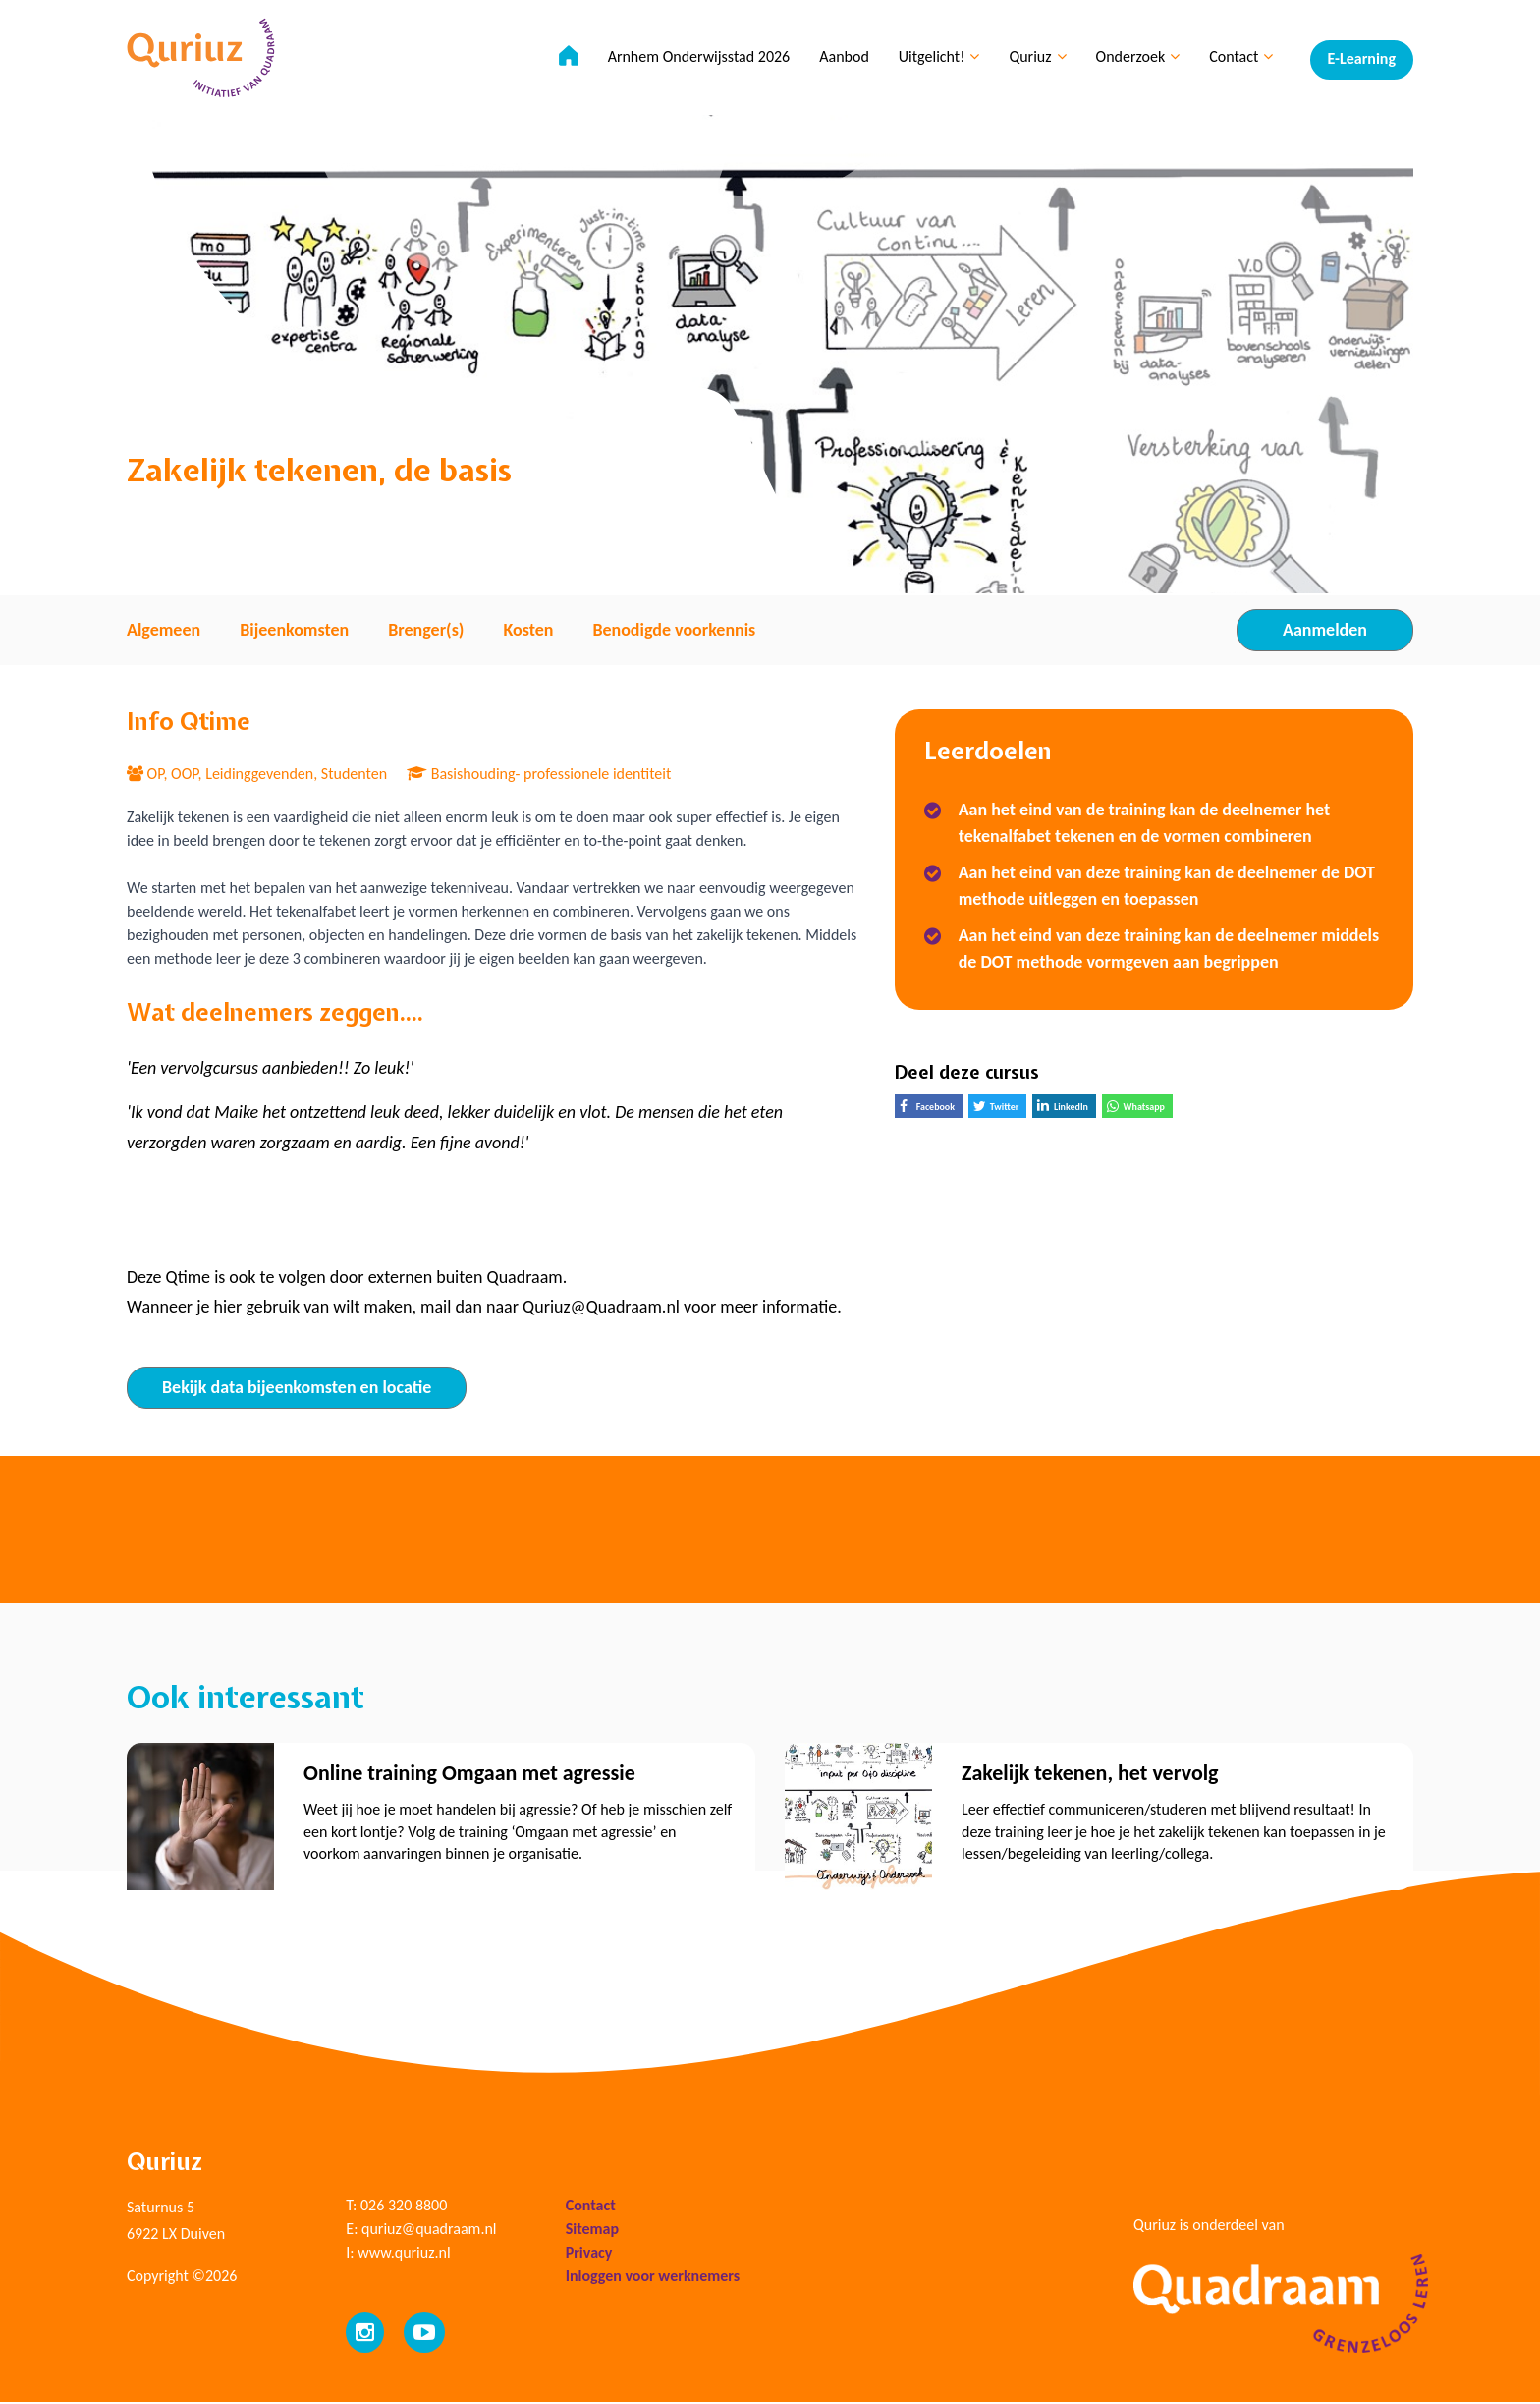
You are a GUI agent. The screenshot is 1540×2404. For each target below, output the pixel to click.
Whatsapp (1140, 1108)
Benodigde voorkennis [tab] (673, 630)
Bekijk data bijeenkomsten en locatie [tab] (296, 1387)
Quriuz (1035, 59)
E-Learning (1362, 59)
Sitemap (592, 2230)
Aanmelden (1325, 630)
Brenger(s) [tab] (426, 630)
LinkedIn (1066, 1108)
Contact (1238, 59)
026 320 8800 (403, 2207)
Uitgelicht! (936, 59)
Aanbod (841, 59)
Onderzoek (1135, 59)
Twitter (1000, 1108)
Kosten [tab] (528, 630)
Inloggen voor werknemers (653, 2277)
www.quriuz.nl (404, 2254)
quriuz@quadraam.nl (428, 2230)
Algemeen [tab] (163, 630)
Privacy (589, 2254)
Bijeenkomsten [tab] (294, 630)
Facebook (931, 1108)
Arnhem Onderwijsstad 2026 (696, 59)
